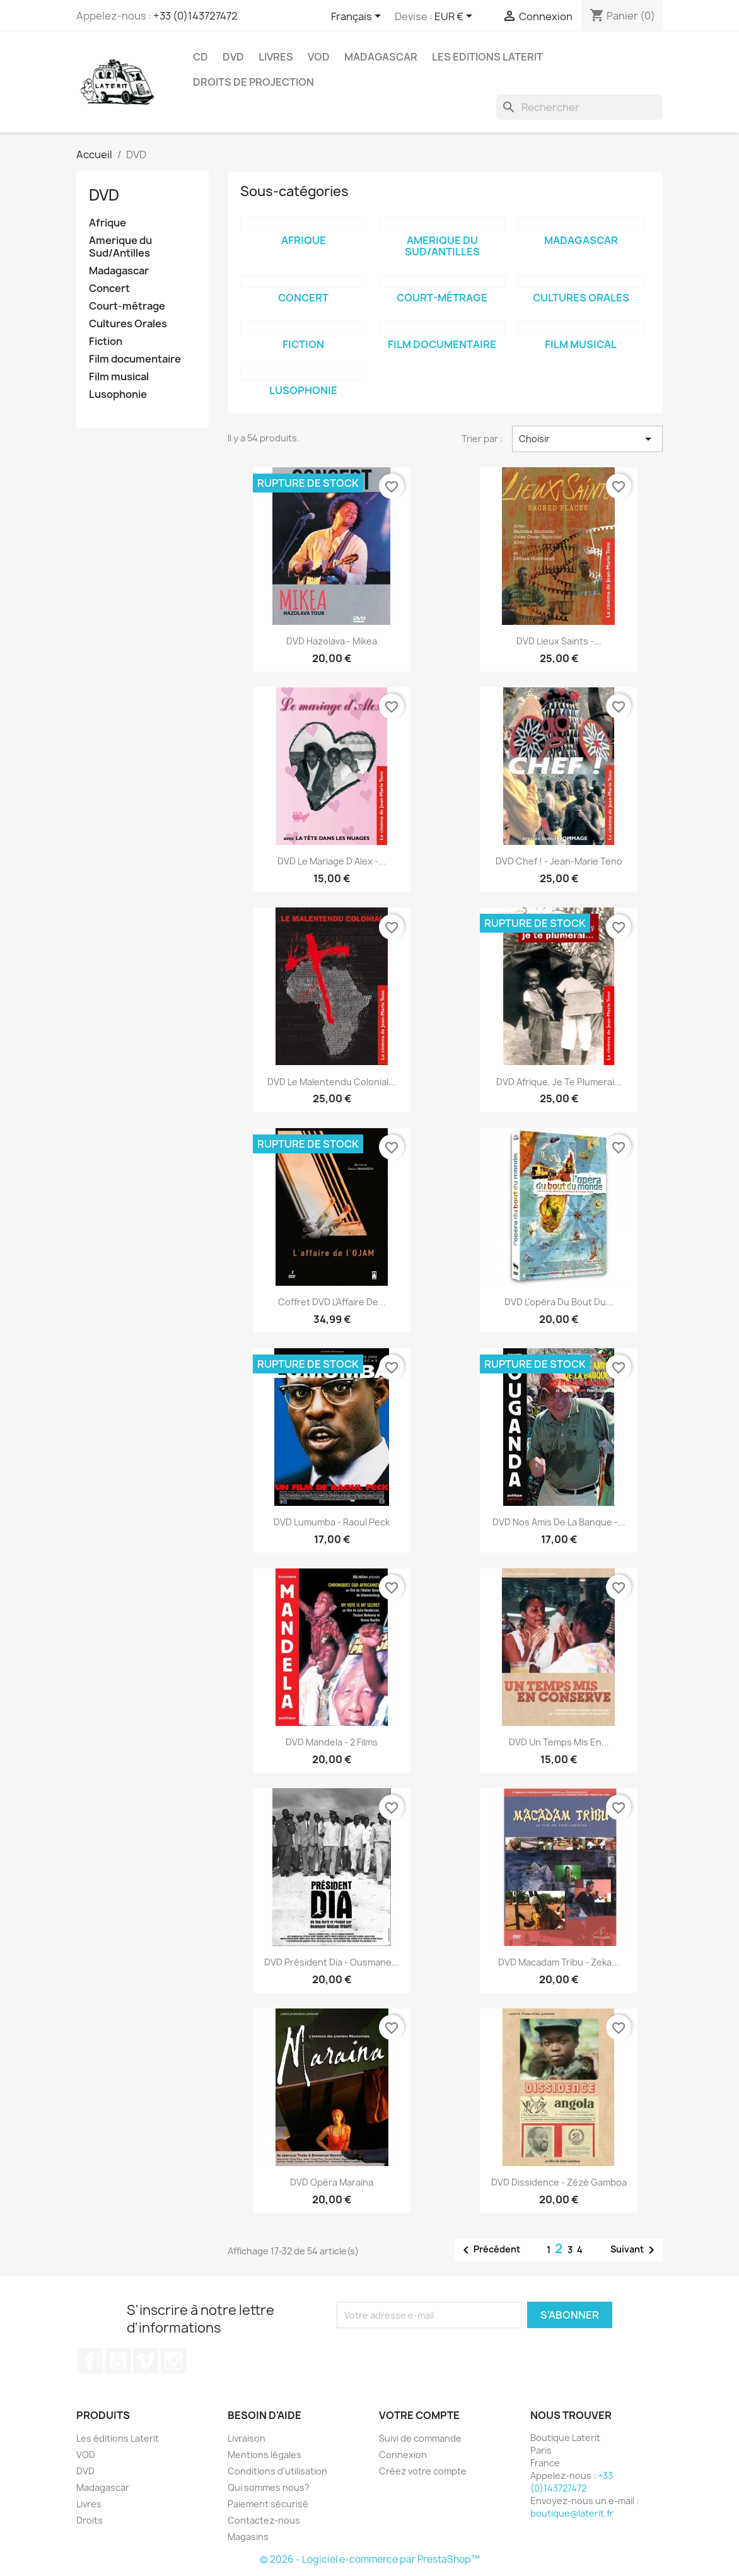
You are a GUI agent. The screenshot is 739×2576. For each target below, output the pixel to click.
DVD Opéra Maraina (331, 2182)
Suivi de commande (420, 2438)
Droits (89, 2520)
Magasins (248, 2537)
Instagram (173, 2361)
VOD (319, 57)
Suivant (634, 2250)
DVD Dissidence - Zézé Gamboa (559, 2182)
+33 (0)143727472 (195, 16)
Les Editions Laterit (487, 57)
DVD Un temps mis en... (559, 1742)
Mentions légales (264, 2455)
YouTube (118, 2361)
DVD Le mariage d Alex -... (331, 861)
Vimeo (145, 2361)
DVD (233, 57)
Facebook (90, 2361)
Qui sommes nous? (269, 2487)
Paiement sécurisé (268, 2504)
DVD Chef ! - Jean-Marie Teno (559, 861)
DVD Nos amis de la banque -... (559, 1522)
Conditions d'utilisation (277, 2471)
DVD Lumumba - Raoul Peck (332, 1522)
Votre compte (419, 2415)
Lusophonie (118, 394)
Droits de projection (253, 82)
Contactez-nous (264, 2520)
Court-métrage (127, 306)
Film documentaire (135, 359)
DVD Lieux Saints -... (559, 641)
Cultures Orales (128, 323)
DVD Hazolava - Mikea (331, 641)
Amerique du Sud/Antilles (120, 247)
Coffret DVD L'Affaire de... (332, 1302)
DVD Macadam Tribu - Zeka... (558, 1962)
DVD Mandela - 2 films (332, 1742)
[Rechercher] (579, 107)
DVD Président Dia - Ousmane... (331, 1962)
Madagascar (380, 57)
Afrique (107, 223)
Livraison (246, 2438)
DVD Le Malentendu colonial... (331, 1082)
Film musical (119, 376)
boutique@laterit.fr (572, 2513)
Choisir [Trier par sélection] (587, 438)
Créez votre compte (423, 2471)
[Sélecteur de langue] (358, 17)
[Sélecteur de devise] (455, 17)
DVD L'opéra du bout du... (559, 1302)
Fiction (105, 341)
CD (200, 57)
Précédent (489, 2250)
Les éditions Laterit (117, 2438)
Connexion (403, 2455)
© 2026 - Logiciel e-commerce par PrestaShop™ (370, 2559)
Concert (109, 288)
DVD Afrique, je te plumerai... (559, 1082)
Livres (276, 57)
